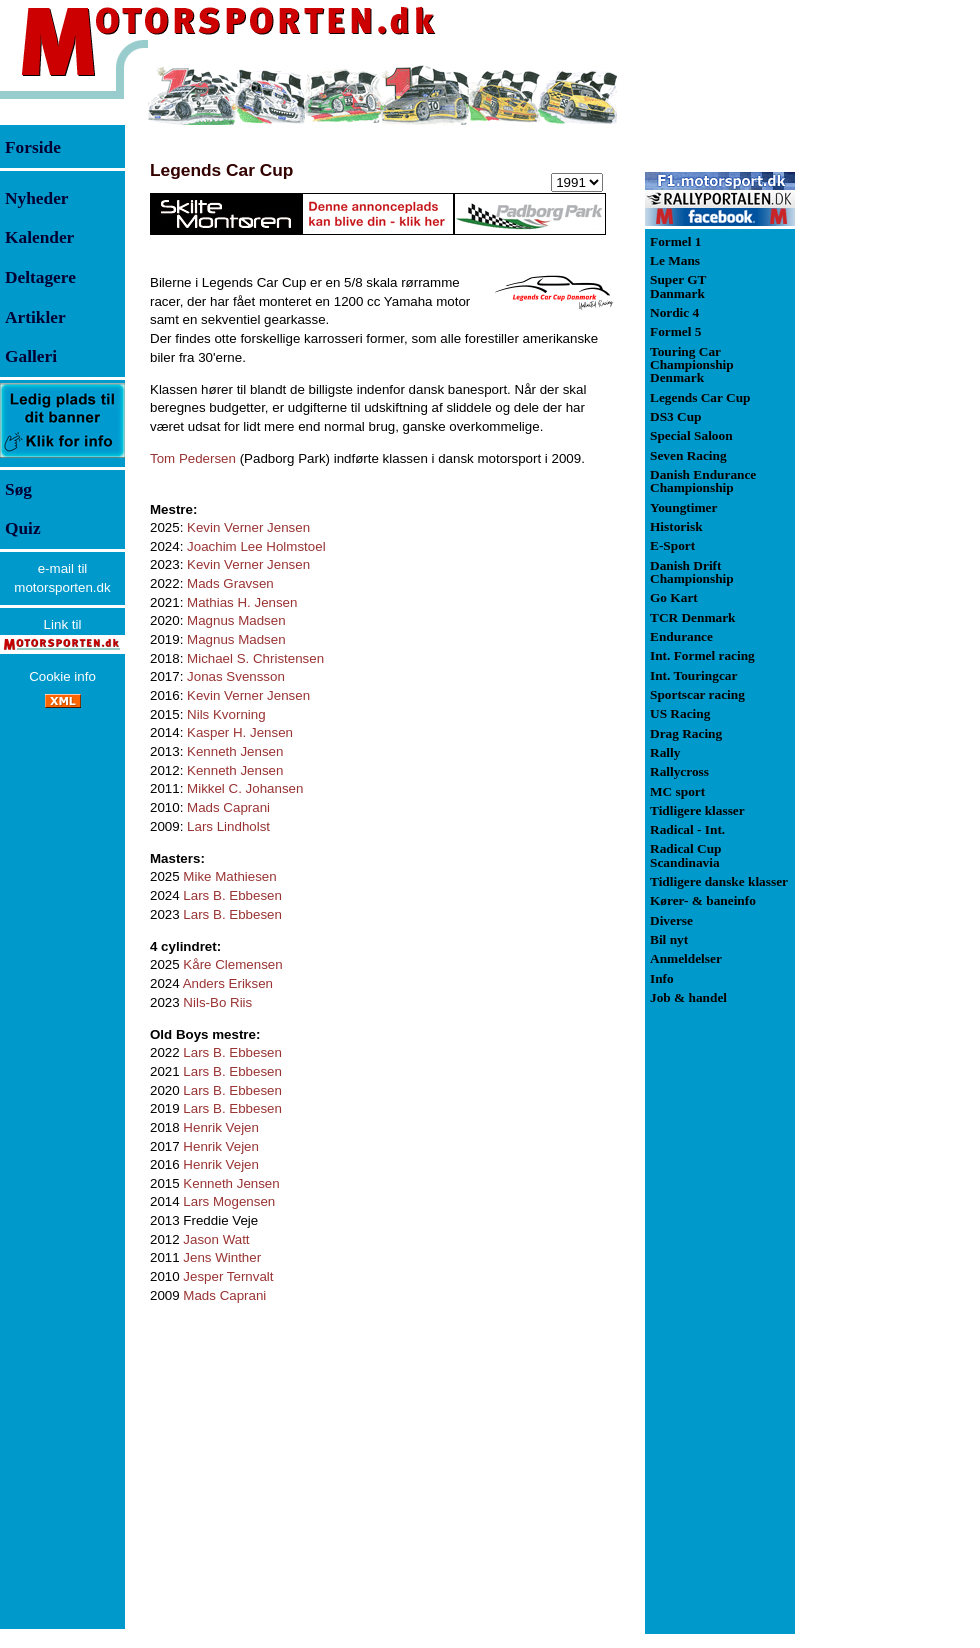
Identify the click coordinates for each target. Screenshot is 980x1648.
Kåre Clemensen (232, 964)
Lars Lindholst (228, 826)
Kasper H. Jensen (240, 732)
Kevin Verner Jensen (248, 527)
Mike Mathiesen (229, 876)
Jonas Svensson (236, 676)
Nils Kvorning (226, 714)
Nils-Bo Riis (217, 1002)
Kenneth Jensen (235, 751)
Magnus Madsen (236, 620)
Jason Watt (216, 1239)
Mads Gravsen (230, 583)
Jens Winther (222, 1257)
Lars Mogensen (229, 1201)
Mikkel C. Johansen (245, 788)
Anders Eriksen (228, 983)
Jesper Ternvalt (228, 1276)
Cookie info (62, 676)
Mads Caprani (228, 807)
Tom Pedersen (193, 458)
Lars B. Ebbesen (232, 895)
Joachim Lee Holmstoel (256, 546)
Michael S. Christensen (255, 658)
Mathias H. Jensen (242, 602)
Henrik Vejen (221, 1127)
